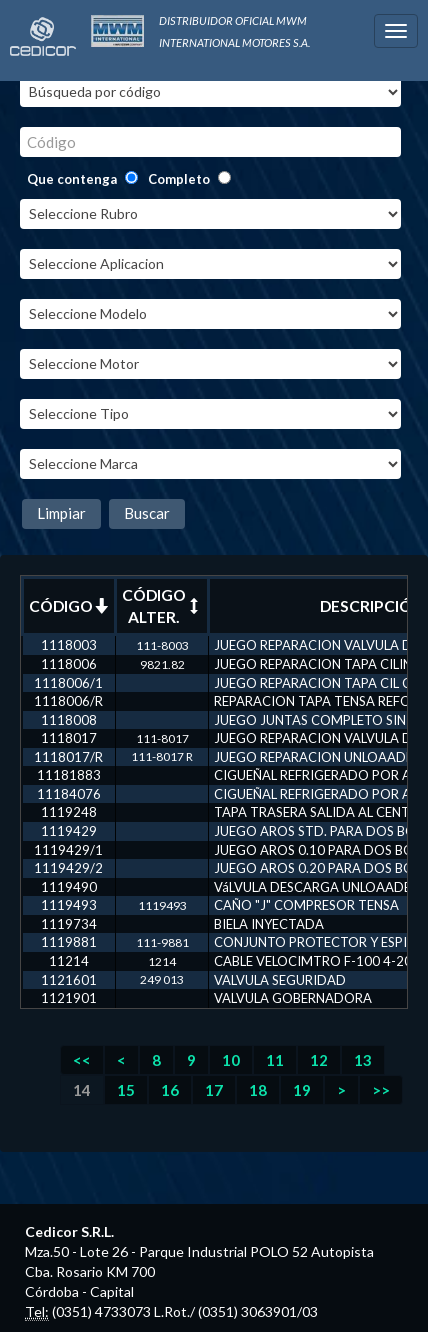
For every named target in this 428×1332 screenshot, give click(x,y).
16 (170, 1090)
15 (126, 1090)
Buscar (147, 513)
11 (275, 1060)
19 (302, 1090)
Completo (179, 179)
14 (82, 1090)
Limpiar (61, 513)
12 (319, 1060)
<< (82, 1060)
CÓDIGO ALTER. (162, 606)
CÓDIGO (69, 606)
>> (381, 1090)
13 (363, 1060)
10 (231, 1060)
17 (214, 1090)
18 (258, 1090)
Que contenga (72, 179)
